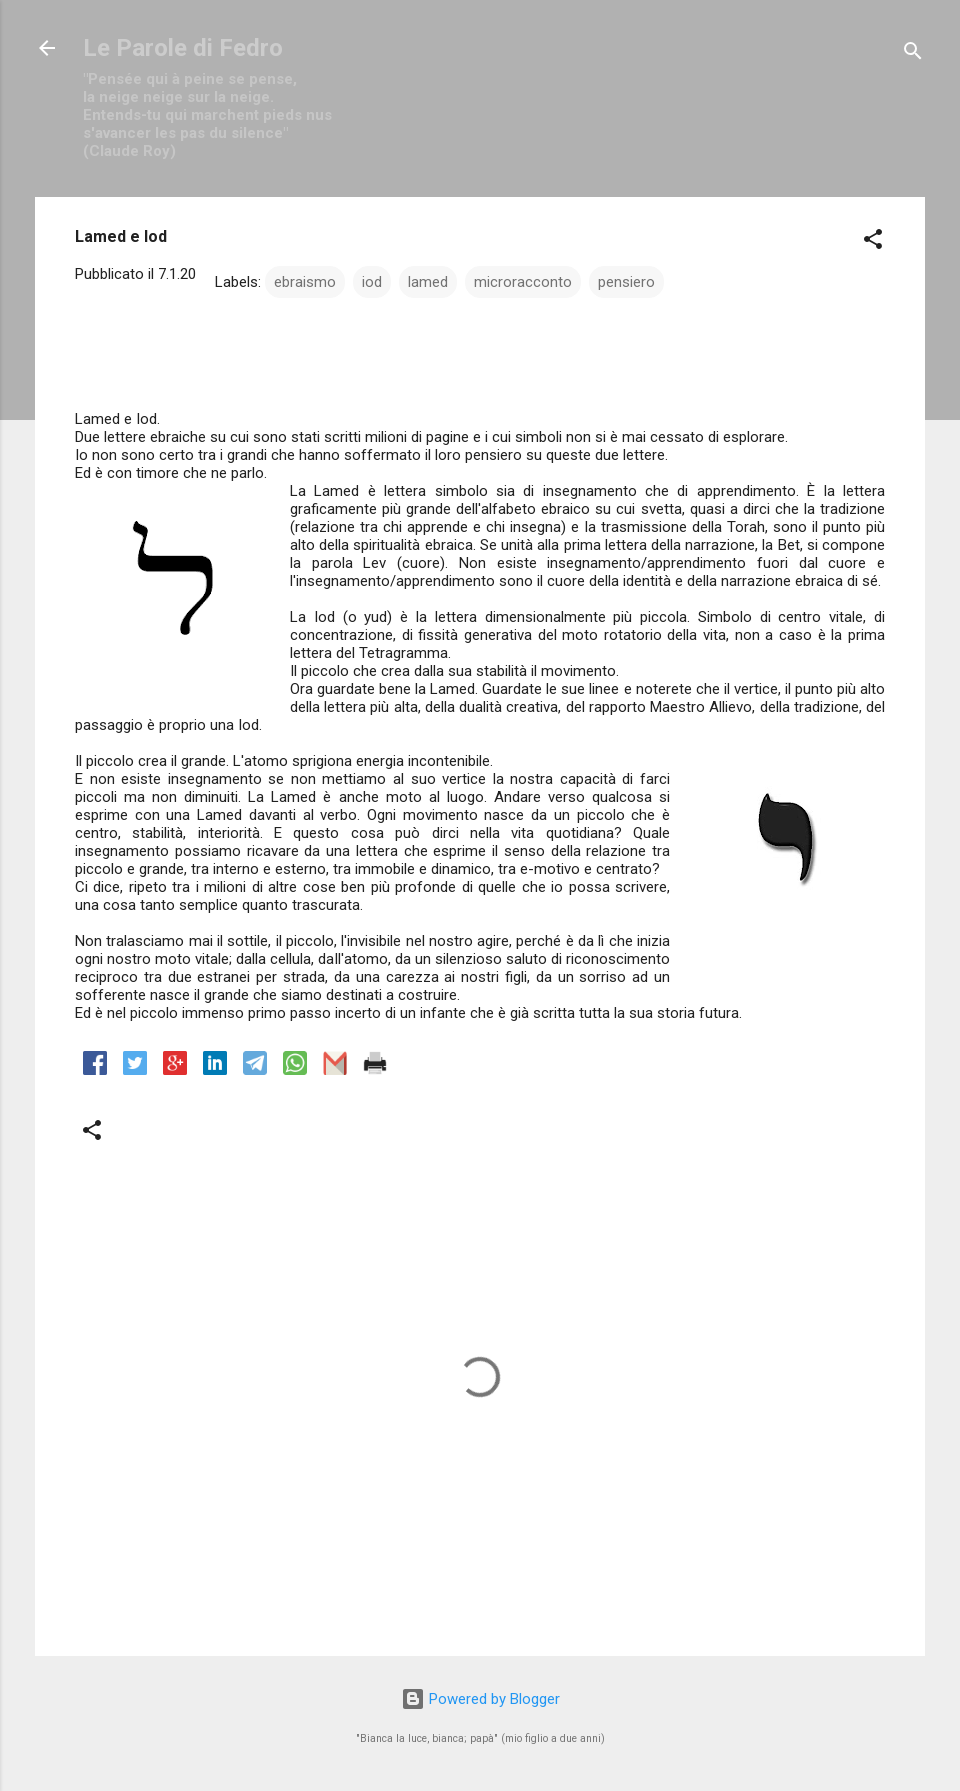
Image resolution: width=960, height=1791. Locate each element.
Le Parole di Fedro (183, 48)
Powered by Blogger (480, 1699)
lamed (428, 282)
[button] (873, 242)
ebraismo (305, 282)
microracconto (523, 282)
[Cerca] (913, 54)
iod (372, 282)
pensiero (626, 282)
